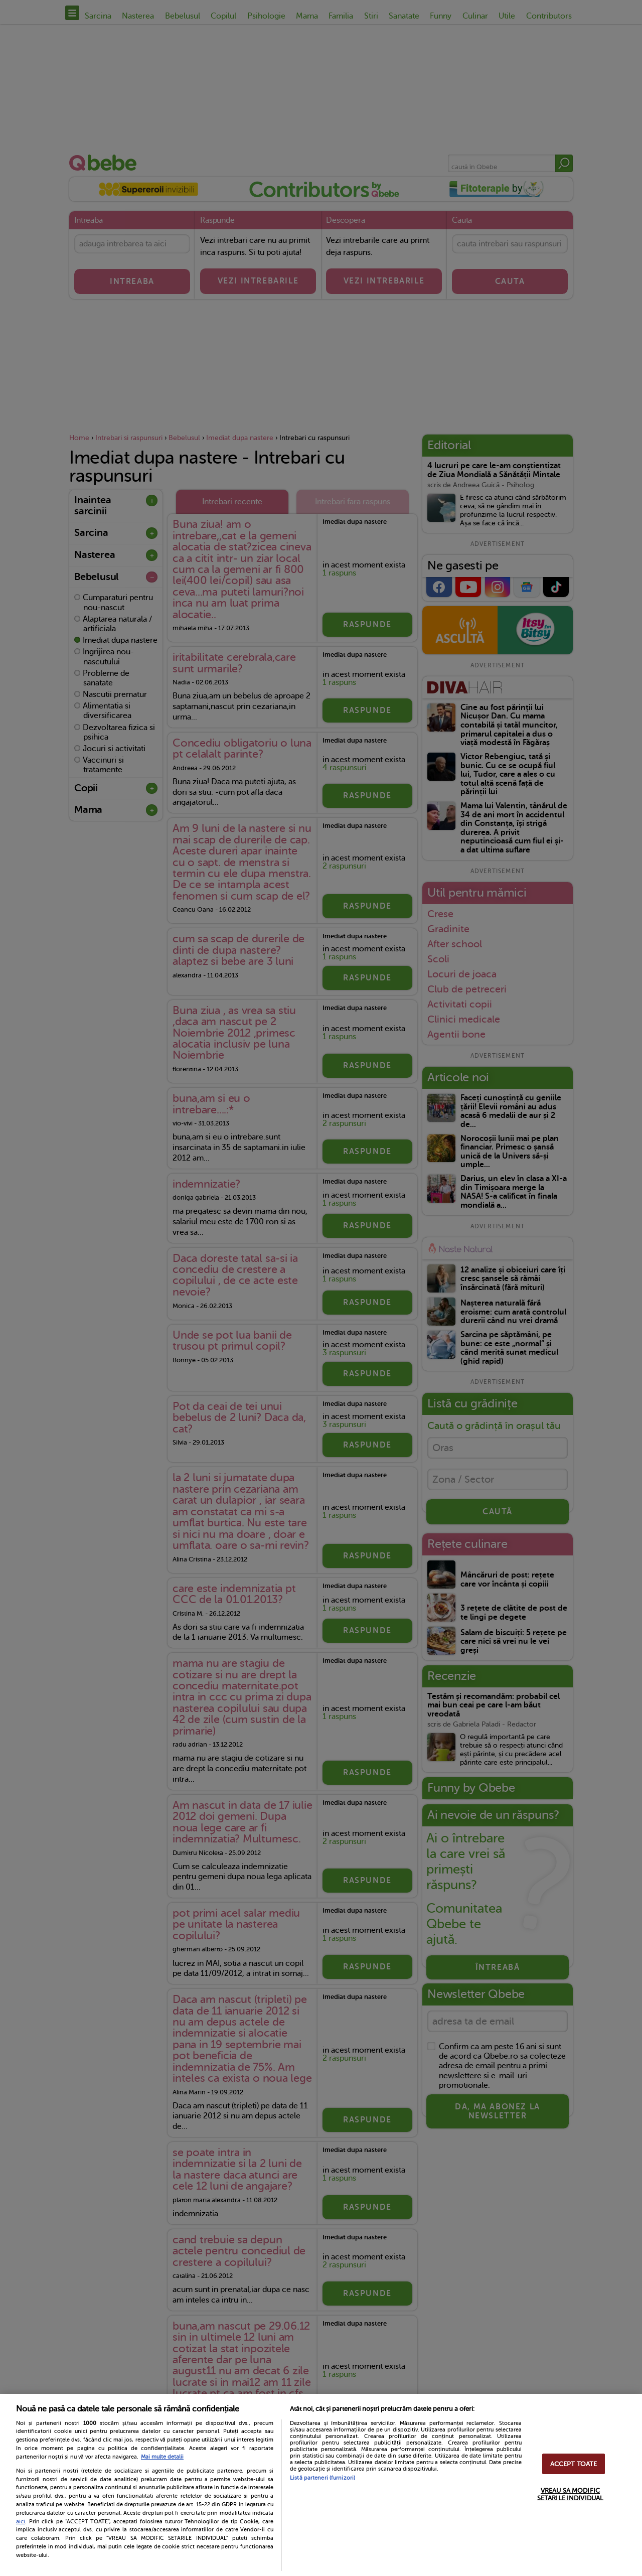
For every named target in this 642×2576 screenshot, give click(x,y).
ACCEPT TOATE (573, 2464)
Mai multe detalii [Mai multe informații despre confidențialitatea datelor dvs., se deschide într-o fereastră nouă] (162, 2457)
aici (20, 2521)
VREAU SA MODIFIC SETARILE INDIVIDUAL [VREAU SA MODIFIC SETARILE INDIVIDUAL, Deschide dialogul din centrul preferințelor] (570, 2494)
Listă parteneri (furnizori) (322, 2478)
